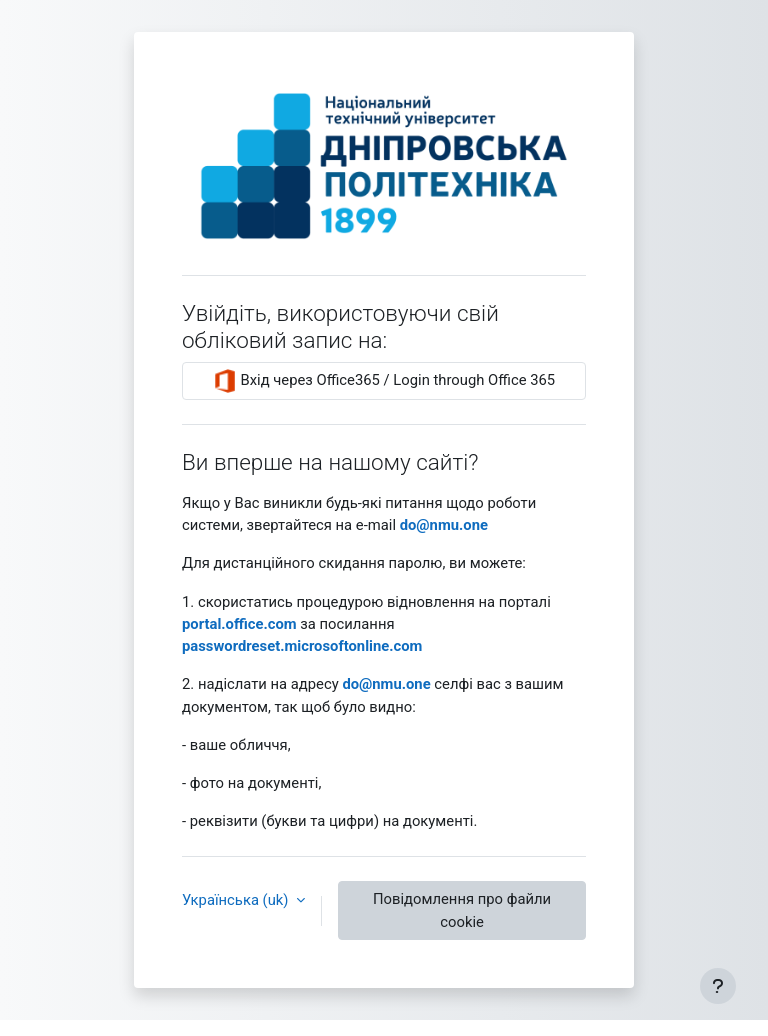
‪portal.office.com (239, 624)
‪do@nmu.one (444, 525)
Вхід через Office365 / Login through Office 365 (384, 381)
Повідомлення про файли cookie (462, 910)
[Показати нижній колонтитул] (718, 986)
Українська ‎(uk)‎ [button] (237, 900)
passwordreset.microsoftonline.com (302, 646)
